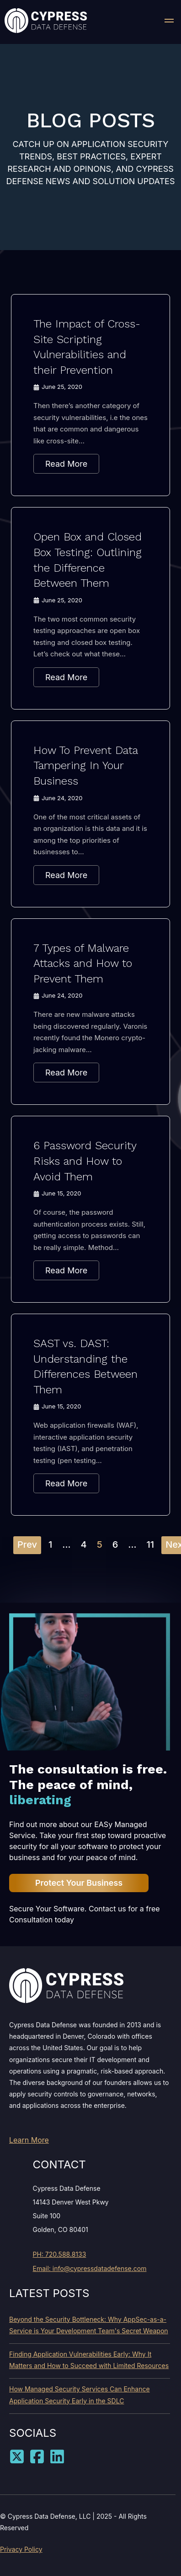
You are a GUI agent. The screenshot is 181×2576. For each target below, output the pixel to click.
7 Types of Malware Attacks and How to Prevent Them (82, 963)
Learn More (29, 2140)
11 (150, 1544)
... (66, 1544)
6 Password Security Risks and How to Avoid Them (84, 1161)
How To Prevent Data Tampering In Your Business (85, 765)
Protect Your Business (78, 1883)
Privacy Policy (21, 2549)
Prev (27, 1544)
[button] (169, 22)
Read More (66, 464)
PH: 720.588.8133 (59, 2254)
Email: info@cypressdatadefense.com (90, 2268)
